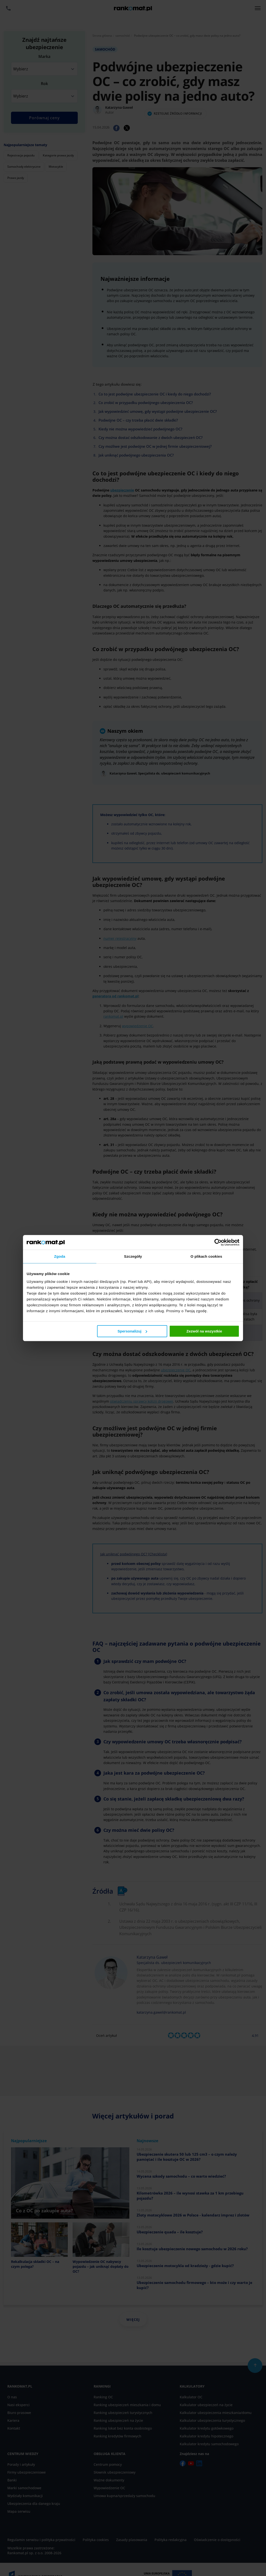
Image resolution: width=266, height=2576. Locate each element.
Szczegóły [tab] (133, 1256)
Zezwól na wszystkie (204, 1331)
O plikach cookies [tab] (206, 1256)
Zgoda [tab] (59, 1256)
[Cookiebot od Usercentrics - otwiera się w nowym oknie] (218, 1242)
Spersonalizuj (132, 1331)
